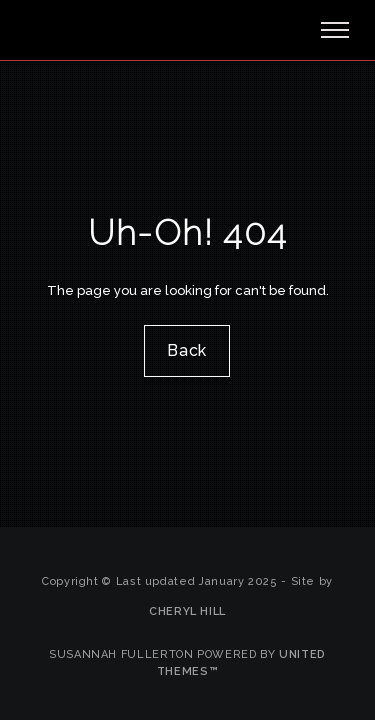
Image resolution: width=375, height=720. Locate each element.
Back (188, 350)
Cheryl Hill (187, 611)
